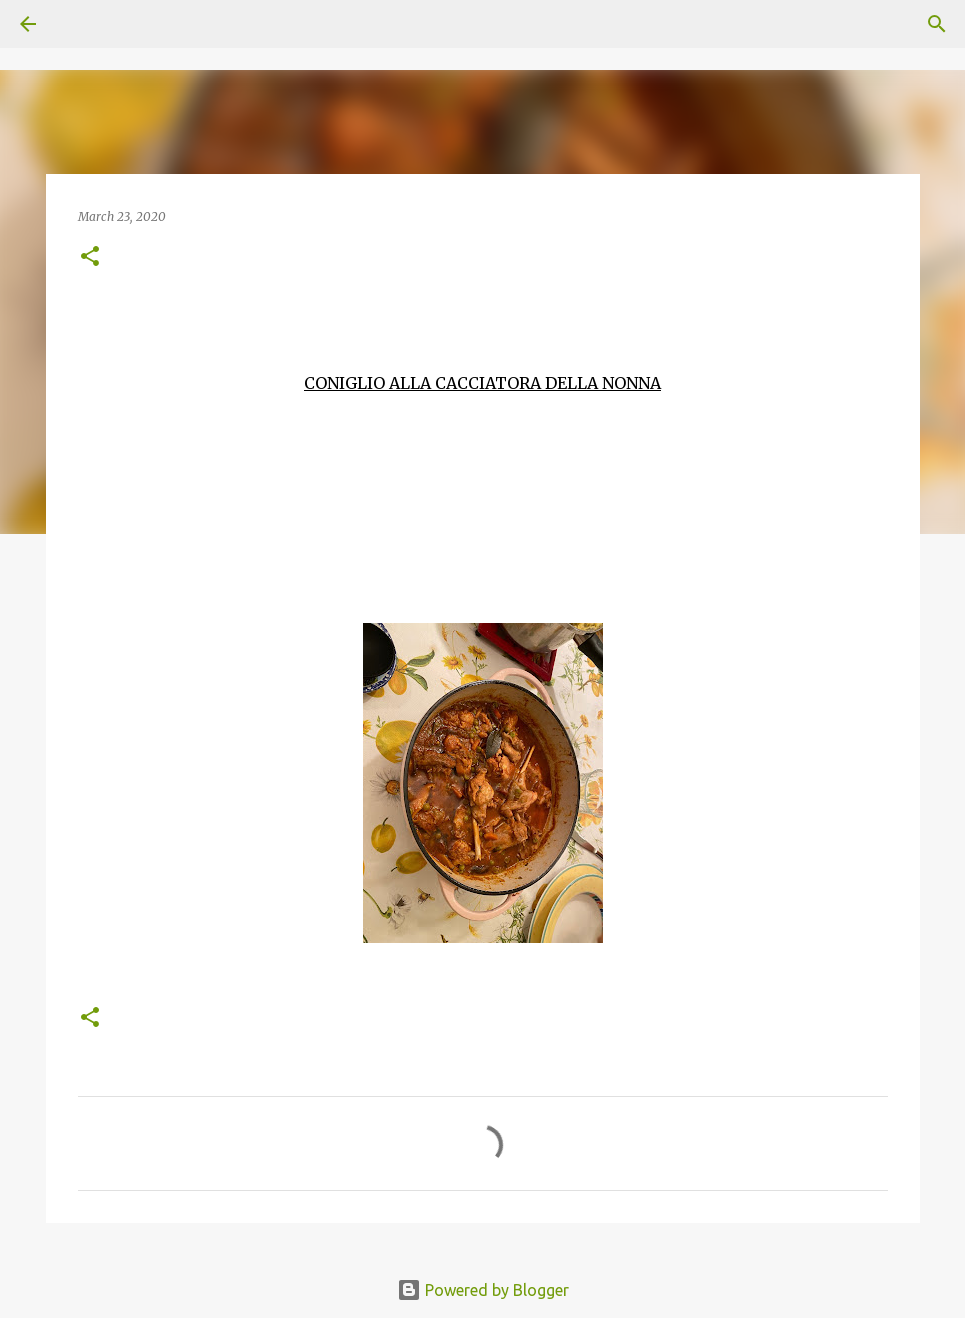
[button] (90, 257)
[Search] (84, 24)
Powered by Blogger (483, 1290)
